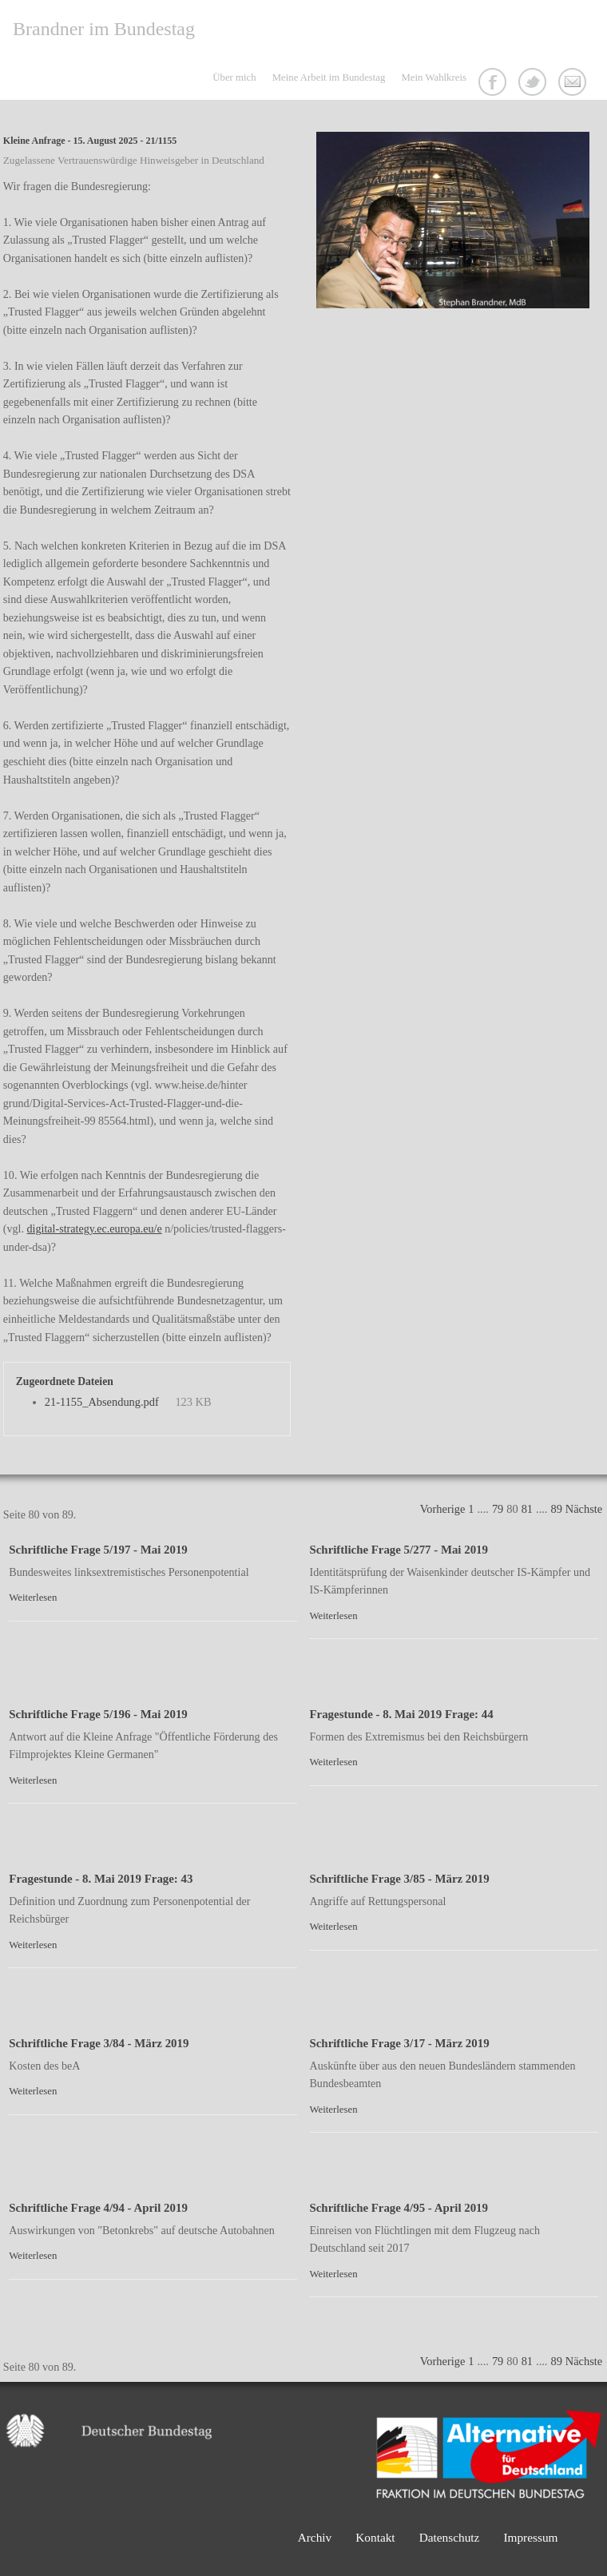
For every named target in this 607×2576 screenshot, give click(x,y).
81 (527, 1508)
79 (497, 1508)
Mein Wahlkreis (433, 77)
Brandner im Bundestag (104, 28)
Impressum (530, 2537)
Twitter (534, 84)
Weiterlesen (33, 1597)
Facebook (494, 84)
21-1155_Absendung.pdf (102, 1401)
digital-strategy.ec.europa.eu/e (94, 1228)
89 (555, 1508)
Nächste (583, 1508)
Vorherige (442, 1508)
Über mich (234, 77)
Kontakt (574, 84)
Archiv (315, 2537)
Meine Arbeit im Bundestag (329, 77)
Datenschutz (449, 2537)
